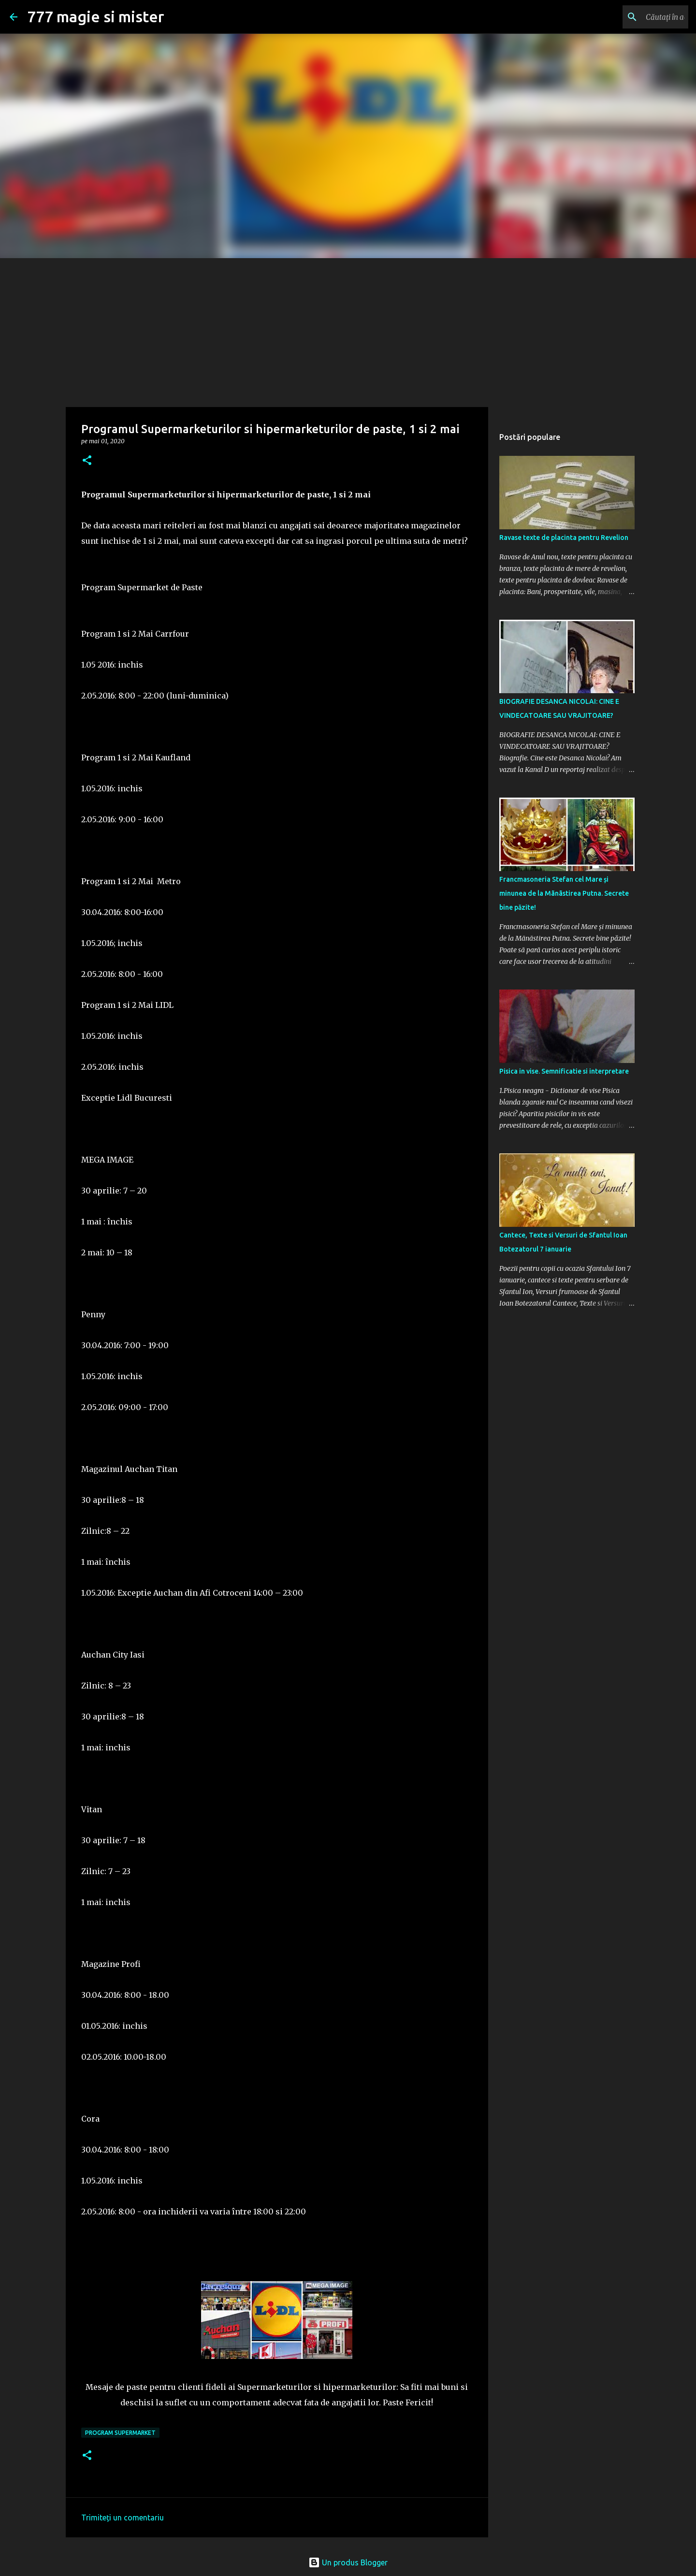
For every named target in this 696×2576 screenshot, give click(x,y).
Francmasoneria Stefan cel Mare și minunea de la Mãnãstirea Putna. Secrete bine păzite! (564, 893)
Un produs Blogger (348, 2562)
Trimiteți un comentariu (122, 2517)
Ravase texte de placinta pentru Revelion (563, 537)
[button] (87, 460)
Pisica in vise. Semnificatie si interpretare (564, 1071)
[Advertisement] (348, 330)
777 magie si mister (95, 16)
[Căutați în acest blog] (637, 17)
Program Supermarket (120, 2433)
